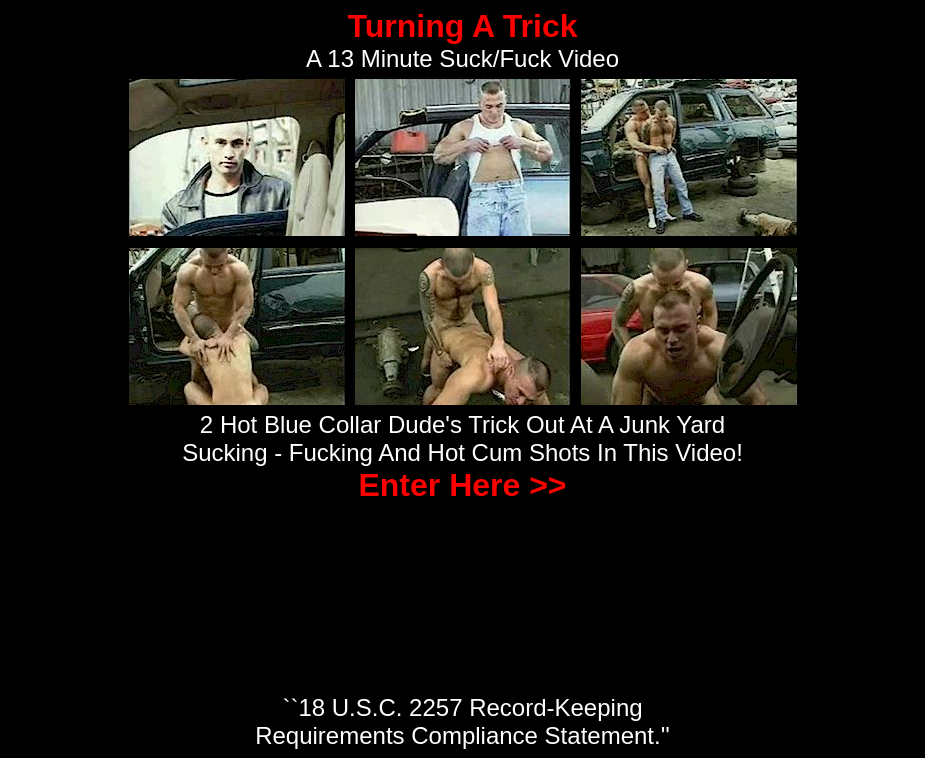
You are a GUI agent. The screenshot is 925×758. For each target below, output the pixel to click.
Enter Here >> (462, 485)
